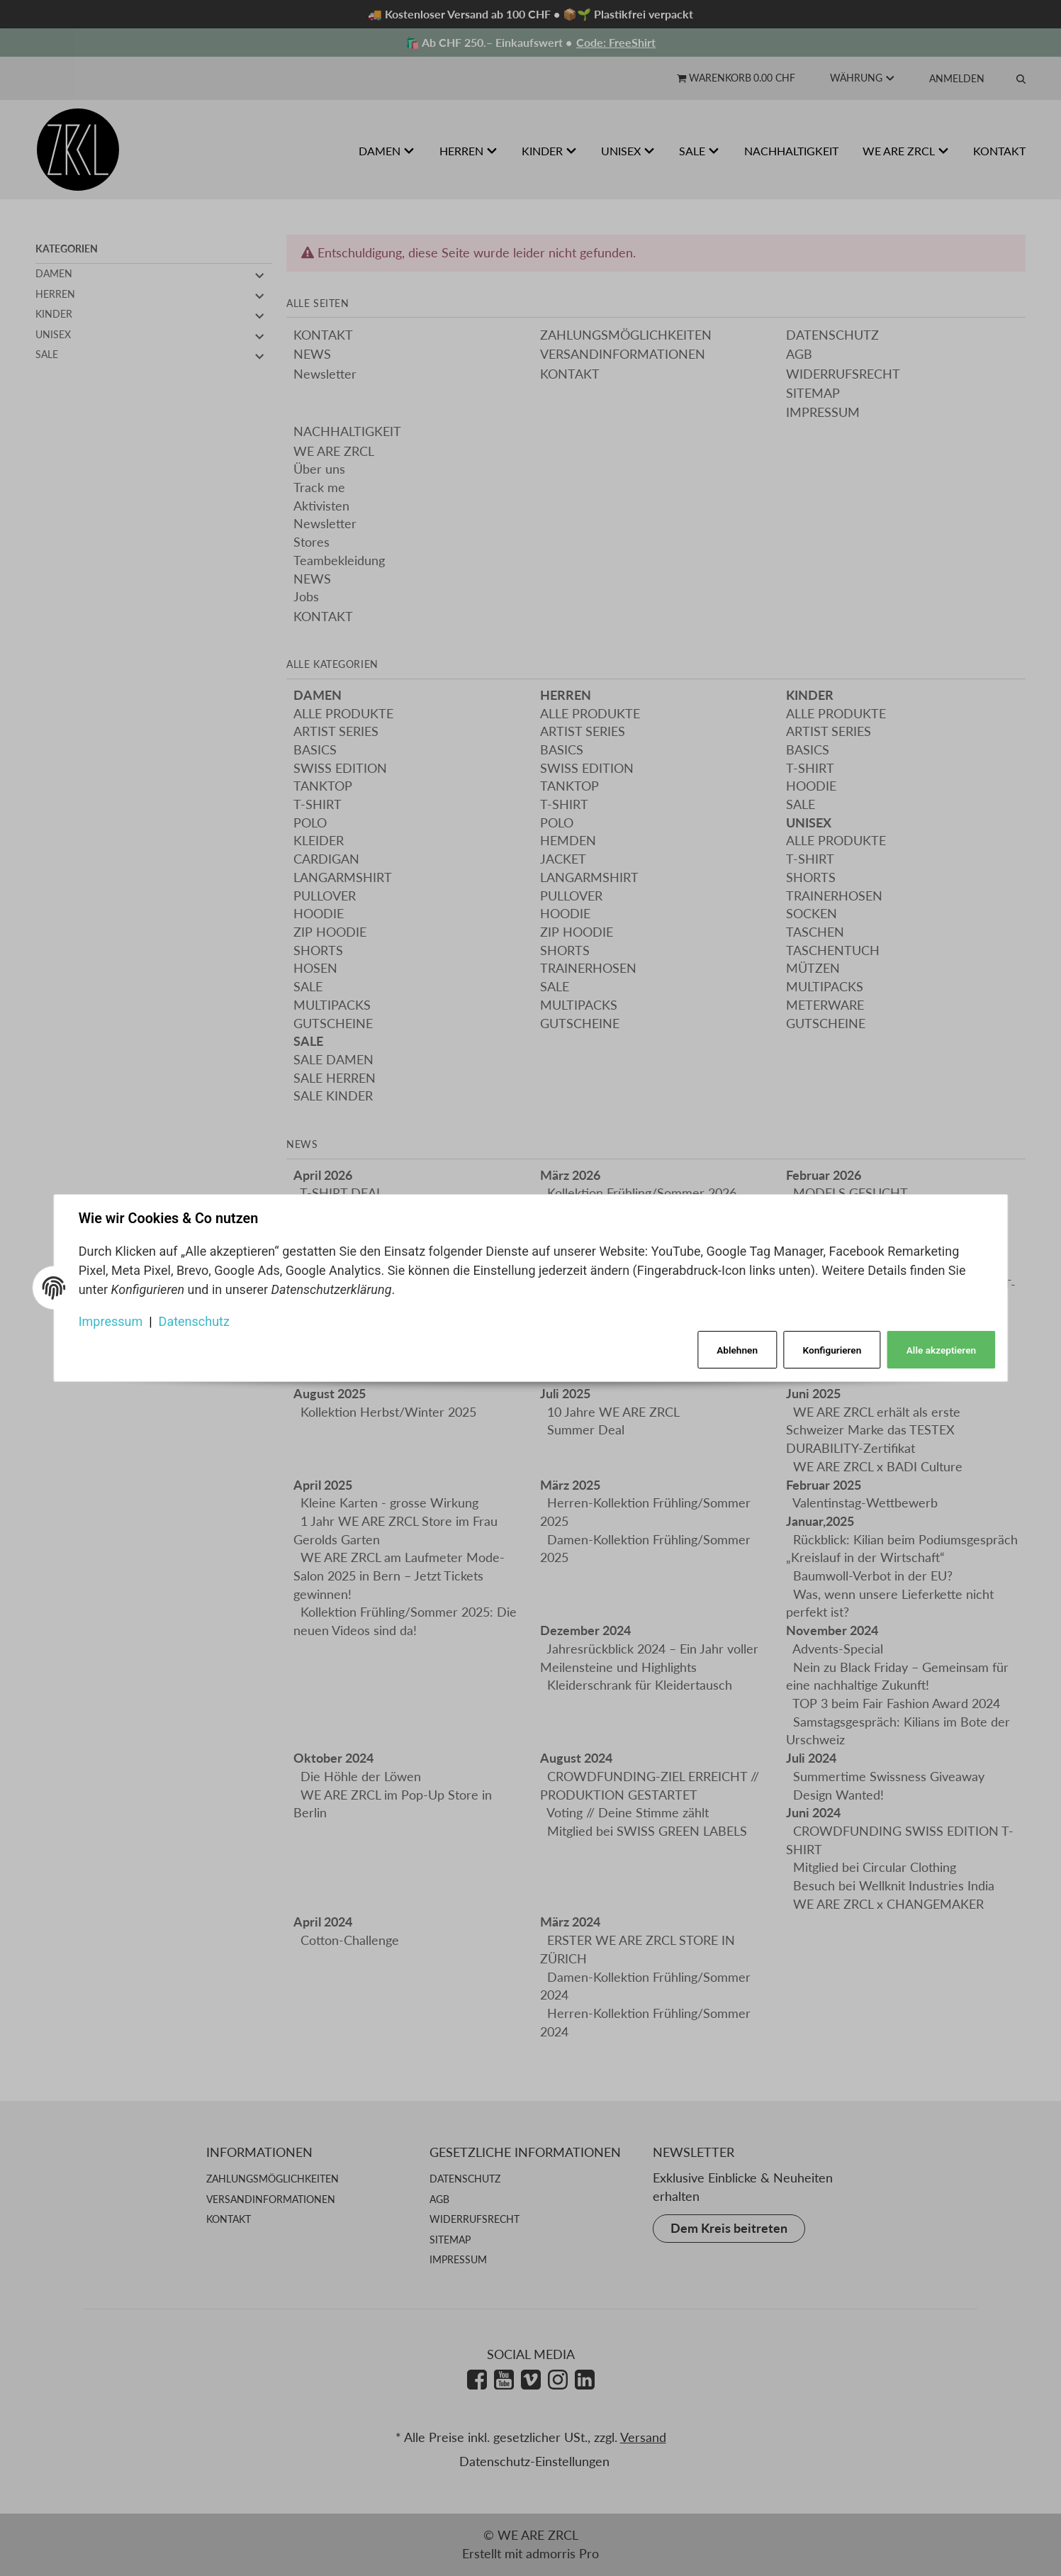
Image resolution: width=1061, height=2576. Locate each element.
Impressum (111, 1321)
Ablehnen (734, 1349)
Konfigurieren (831, 1349)
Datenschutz (194, 1321)
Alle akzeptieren (940, 1349)
